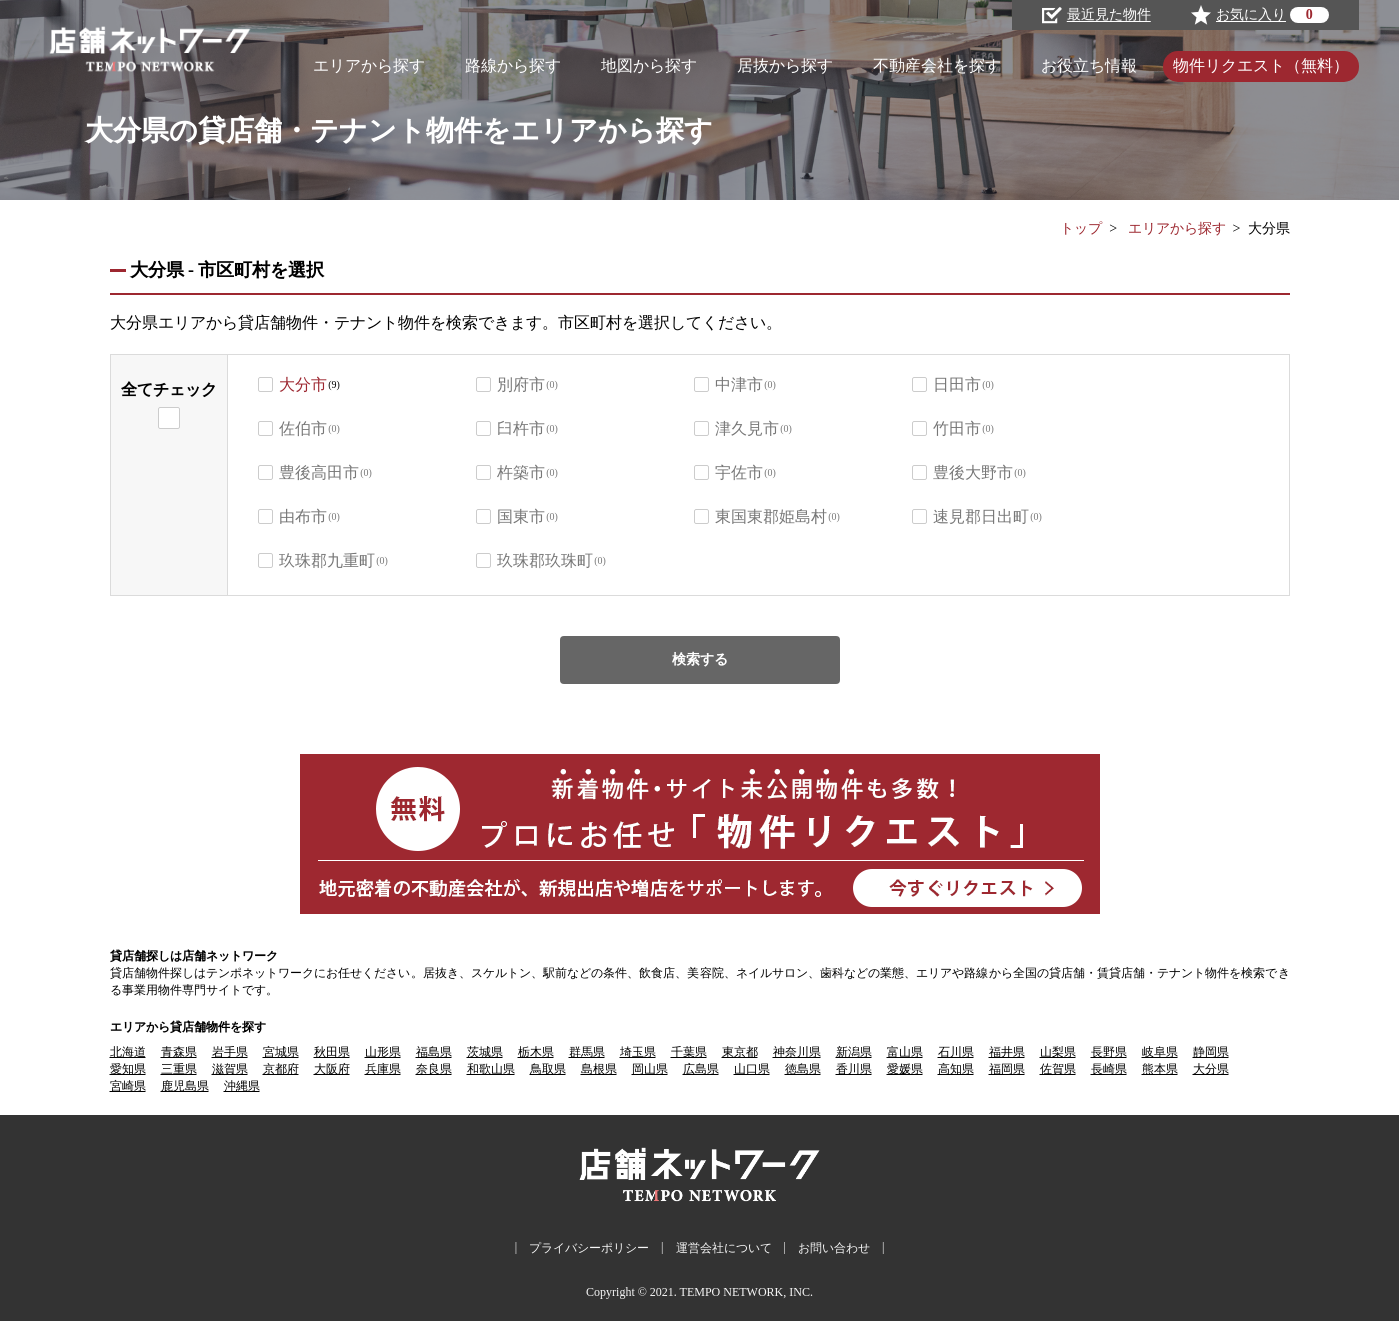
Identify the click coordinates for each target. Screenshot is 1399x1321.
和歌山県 (491, 1069)
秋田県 (332, 1052)
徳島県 (803, 1069)
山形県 (383, 1052)
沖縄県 (242, 1086)
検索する (700, 659)
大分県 (1211, 1069)
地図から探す (649, 65)
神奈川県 (797, 1052)
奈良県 (434, 1069)
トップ (1081, 228)
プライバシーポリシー (589, 1248)
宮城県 (281, 1052)
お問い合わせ (834, 1248)
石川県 (956, 1052)
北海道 (128, 1052)
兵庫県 (383, 1069)
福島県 (434, 1052)
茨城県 (485, 1052)
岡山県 (650, 1069)
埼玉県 (638, 1052)
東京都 (740, 1052)
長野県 (1109, 1052)
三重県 (179, 1069)
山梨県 (1058, 1052)
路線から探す (513, 65)
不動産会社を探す (937, 65)
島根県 (599, 1069)
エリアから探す (369, 65)
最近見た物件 (1096, 15)
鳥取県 (548, 1069)
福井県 (1007, 1052)
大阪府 (332, 1069)
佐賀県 (1058, 1069)
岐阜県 (1160, 1052)
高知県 (956, 1069)
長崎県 (1109, 1069)
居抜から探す (785, 65)
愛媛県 (905, 1069)
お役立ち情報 (1089, 65)
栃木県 (536, 1052)
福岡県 (1007, 1069)
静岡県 (1211, 1052)
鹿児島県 (185, 1086)
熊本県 (1160, 1069)
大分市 (303, 384)
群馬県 (587, 1052)
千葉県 (689, 1052)
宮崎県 (128, 1086)
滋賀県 (230, 1069)
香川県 (854, 1069)
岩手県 (230, 1052)
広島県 (701, 1069)
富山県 (905, 1052)
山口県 (752, 1069)
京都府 (281, 1069)
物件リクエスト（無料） (1261, 65)
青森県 (179, 1052)
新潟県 (854, 1052)
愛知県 (128, 1069)
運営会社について (724, 1248)
